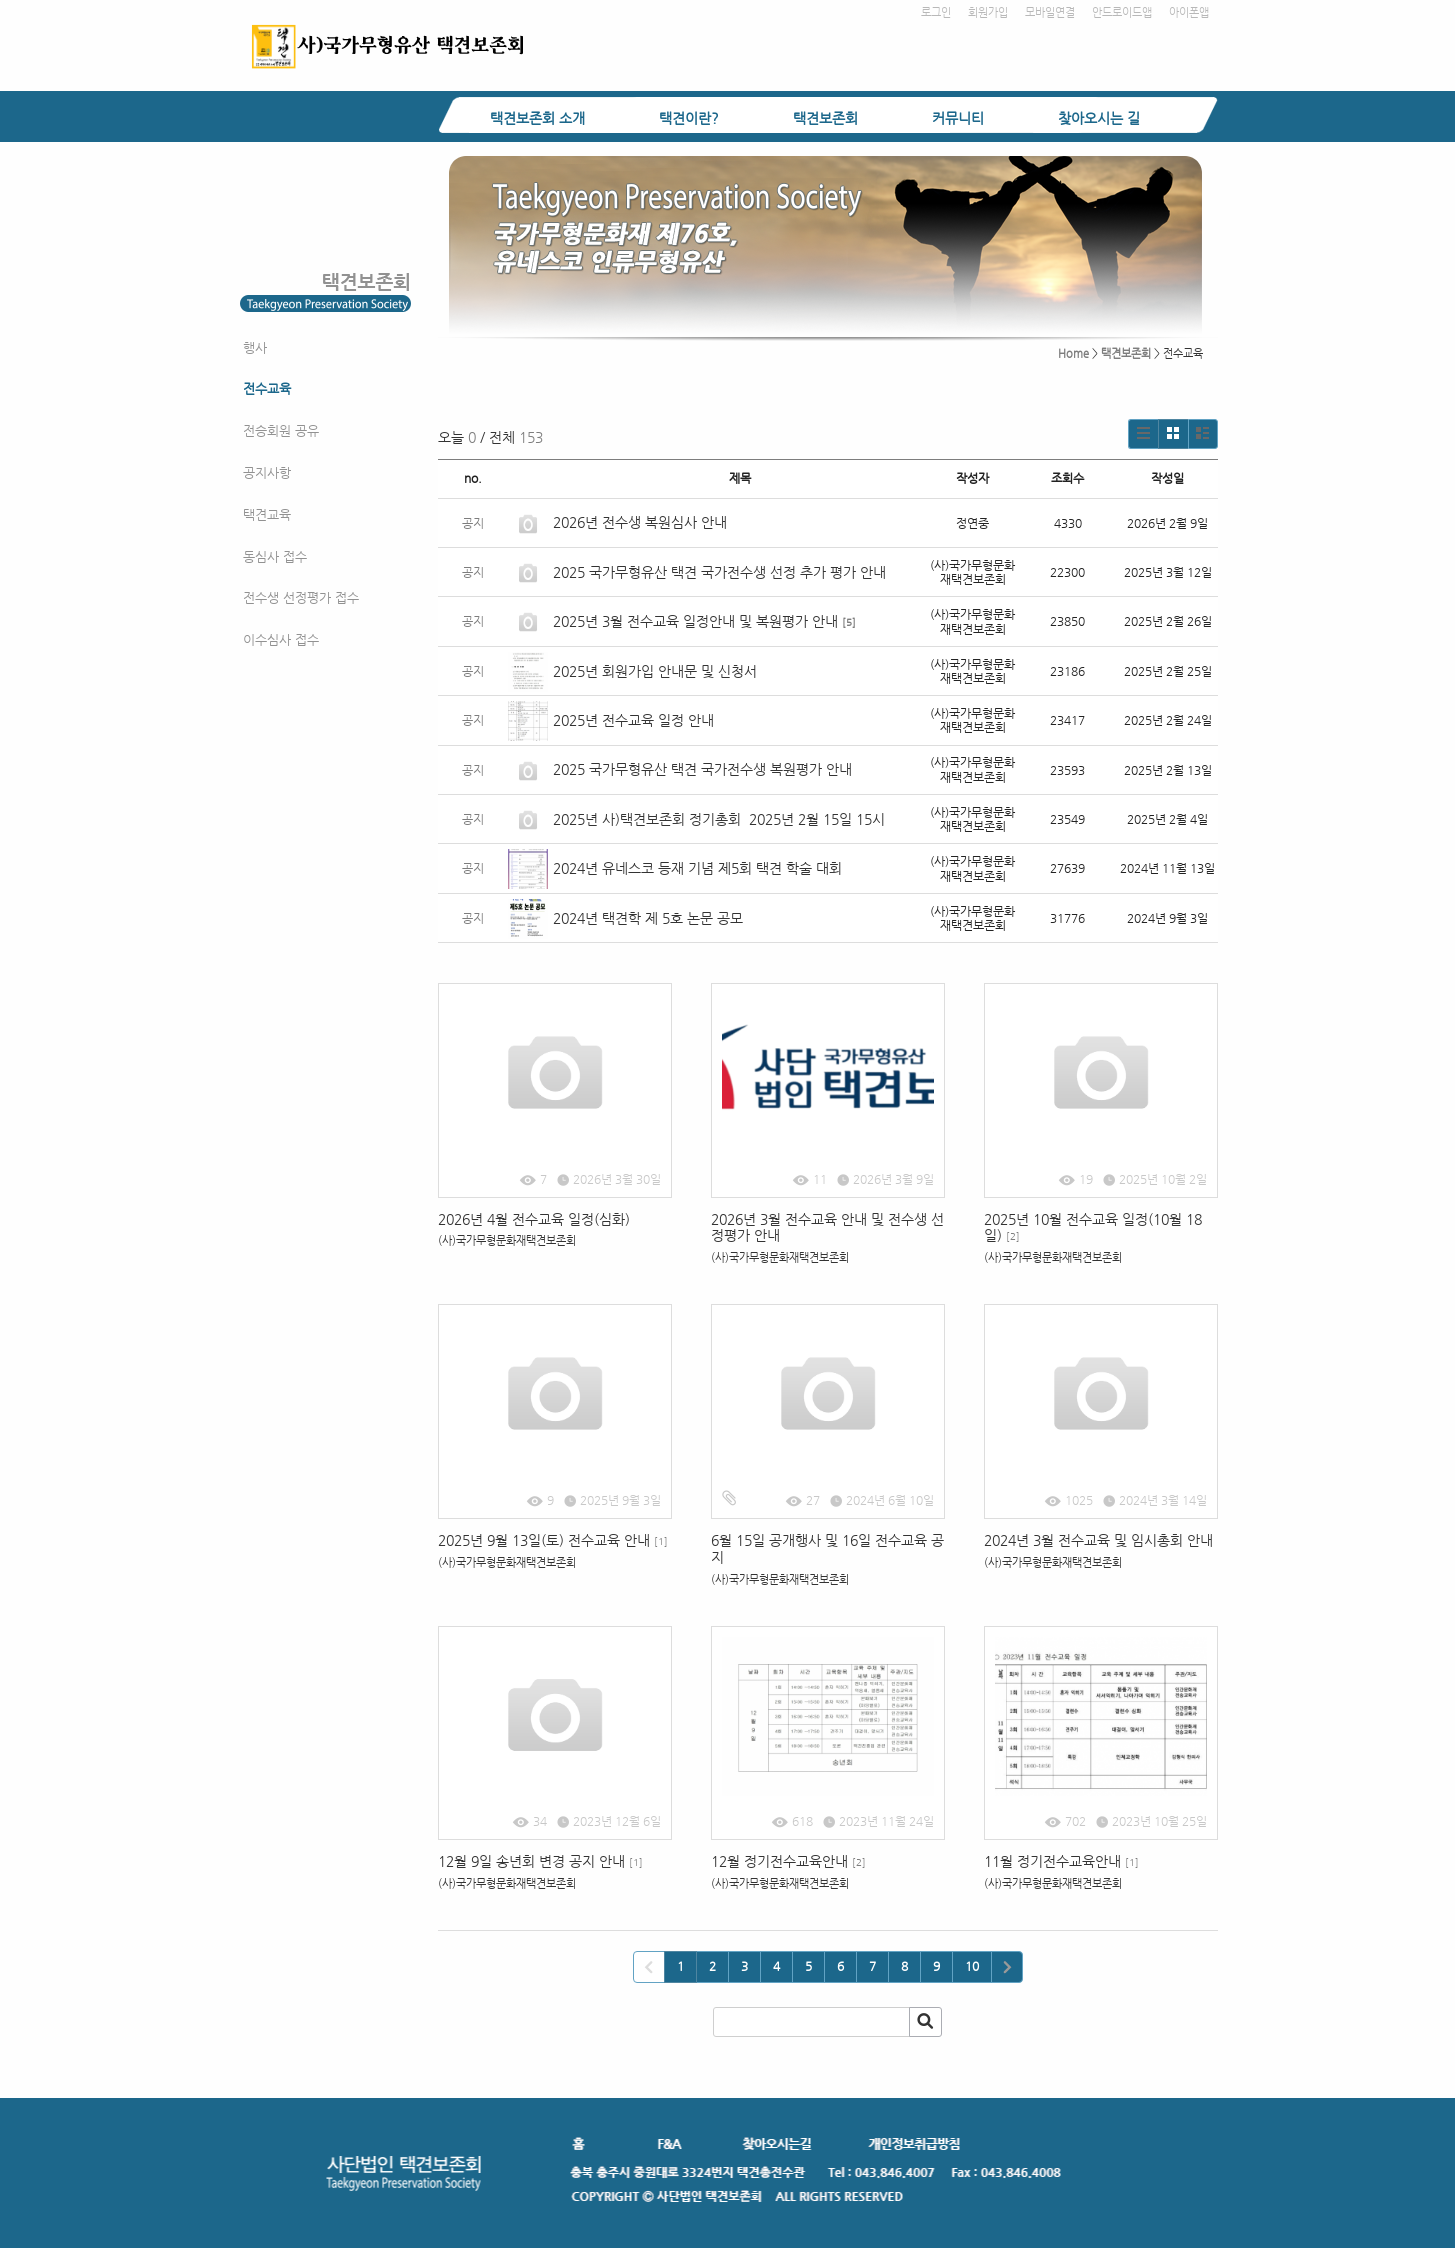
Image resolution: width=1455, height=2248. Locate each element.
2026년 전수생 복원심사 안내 (640, 522)
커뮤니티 (958, 118)
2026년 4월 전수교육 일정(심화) (534, 1219)
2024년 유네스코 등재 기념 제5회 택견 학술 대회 (697, 868)
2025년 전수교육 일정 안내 (635, 720)
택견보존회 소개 (537, 118)
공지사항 (267, 472)
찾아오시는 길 (1099, 118)
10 (972, 1966)
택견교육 (267, 514)
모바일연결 (1050, 12)
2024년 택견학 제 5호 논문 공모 (648, 918)
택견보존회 (825, 118)
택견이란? (689, 118)
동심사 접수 (275, 556)
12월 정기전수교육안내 (788, 1861)
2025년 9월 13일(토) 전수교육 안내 (553, 1540)
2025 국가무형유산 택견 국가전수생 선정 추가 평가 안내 (719, 572)
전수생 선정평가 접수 (301, 597)
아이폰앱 (1189, 12)
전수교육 (267, 388)
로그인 (936, 12)
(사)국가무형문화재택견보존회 (507, 1240)
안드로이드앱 (1122, 12)
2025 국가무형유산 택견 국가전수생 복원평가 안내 (702, 769)
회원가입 (988, 12)
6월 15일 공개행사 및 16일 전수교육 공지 (827, 1548)
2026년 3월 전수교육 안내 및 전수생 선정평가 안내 (827, 1227)
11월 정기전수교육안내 (1061, 1861)
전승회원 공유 (281, 430)
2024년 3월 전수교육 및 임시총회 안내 (1098, 1540)
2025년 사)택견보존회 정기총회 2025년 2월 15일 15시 (719, 819)
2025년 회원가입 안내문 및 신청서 (655, 671)
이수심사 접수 (281, 639)
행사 (255, 347)
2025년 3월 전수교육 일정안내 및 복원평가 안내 (695, 621)
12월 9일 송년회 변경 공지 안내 (540, 1861)
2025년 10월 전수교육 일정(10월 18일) (1093, 1227)
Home (1073, 353)
